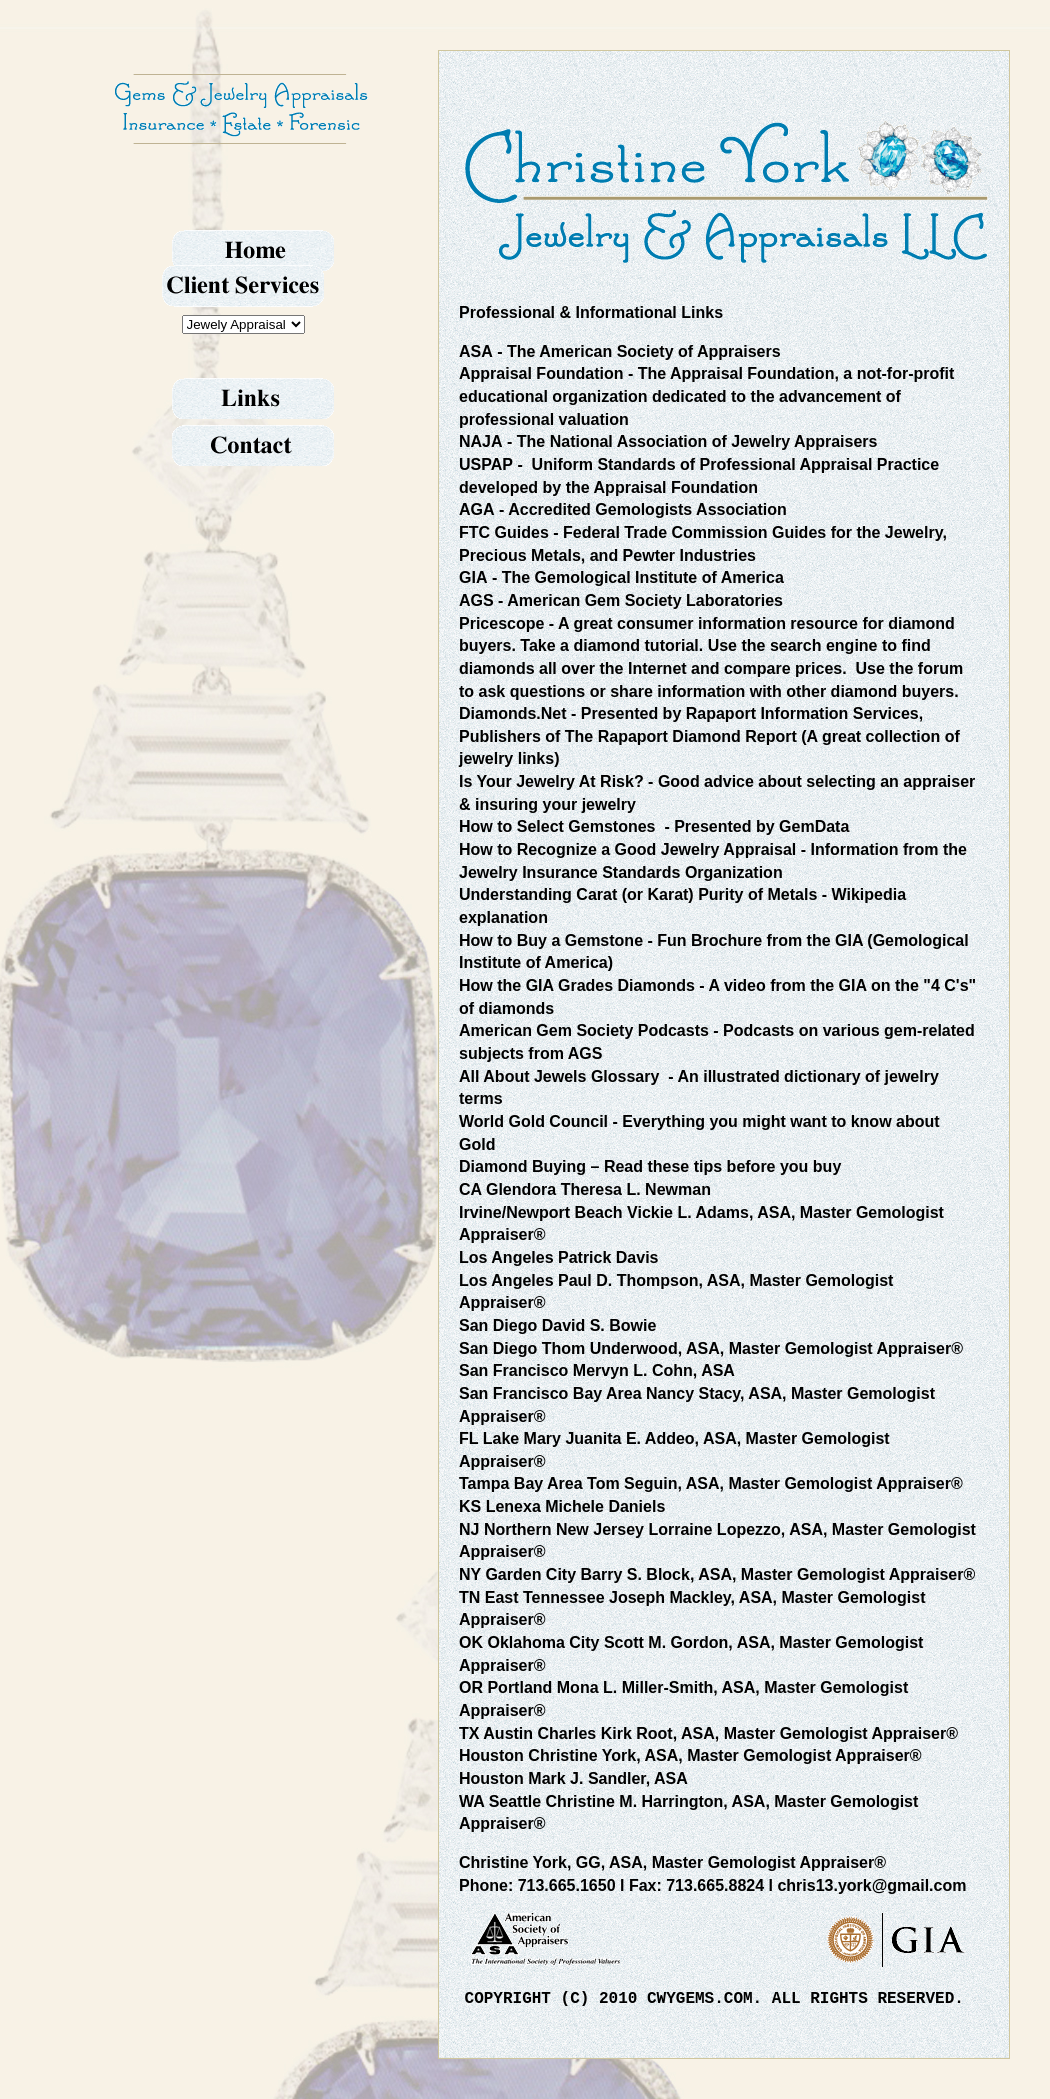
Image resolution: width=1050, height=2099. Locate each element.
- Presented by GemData (654, 826)
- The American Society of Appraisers (620, 351)
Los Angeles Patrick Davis (559, 1257)
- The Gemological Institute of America (621, 577)
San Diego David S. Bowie (557, 1325)
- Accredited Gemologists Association (623, 509)
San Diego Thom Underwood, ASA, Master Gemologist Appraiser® (711, 1348)
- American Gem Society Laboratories (621, 600)
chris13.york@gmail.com (871, 1885)
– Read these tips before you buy (650, 1166)
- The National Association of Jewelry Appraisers (668, 441)
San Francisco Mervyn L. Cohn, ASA (597, 1370)
